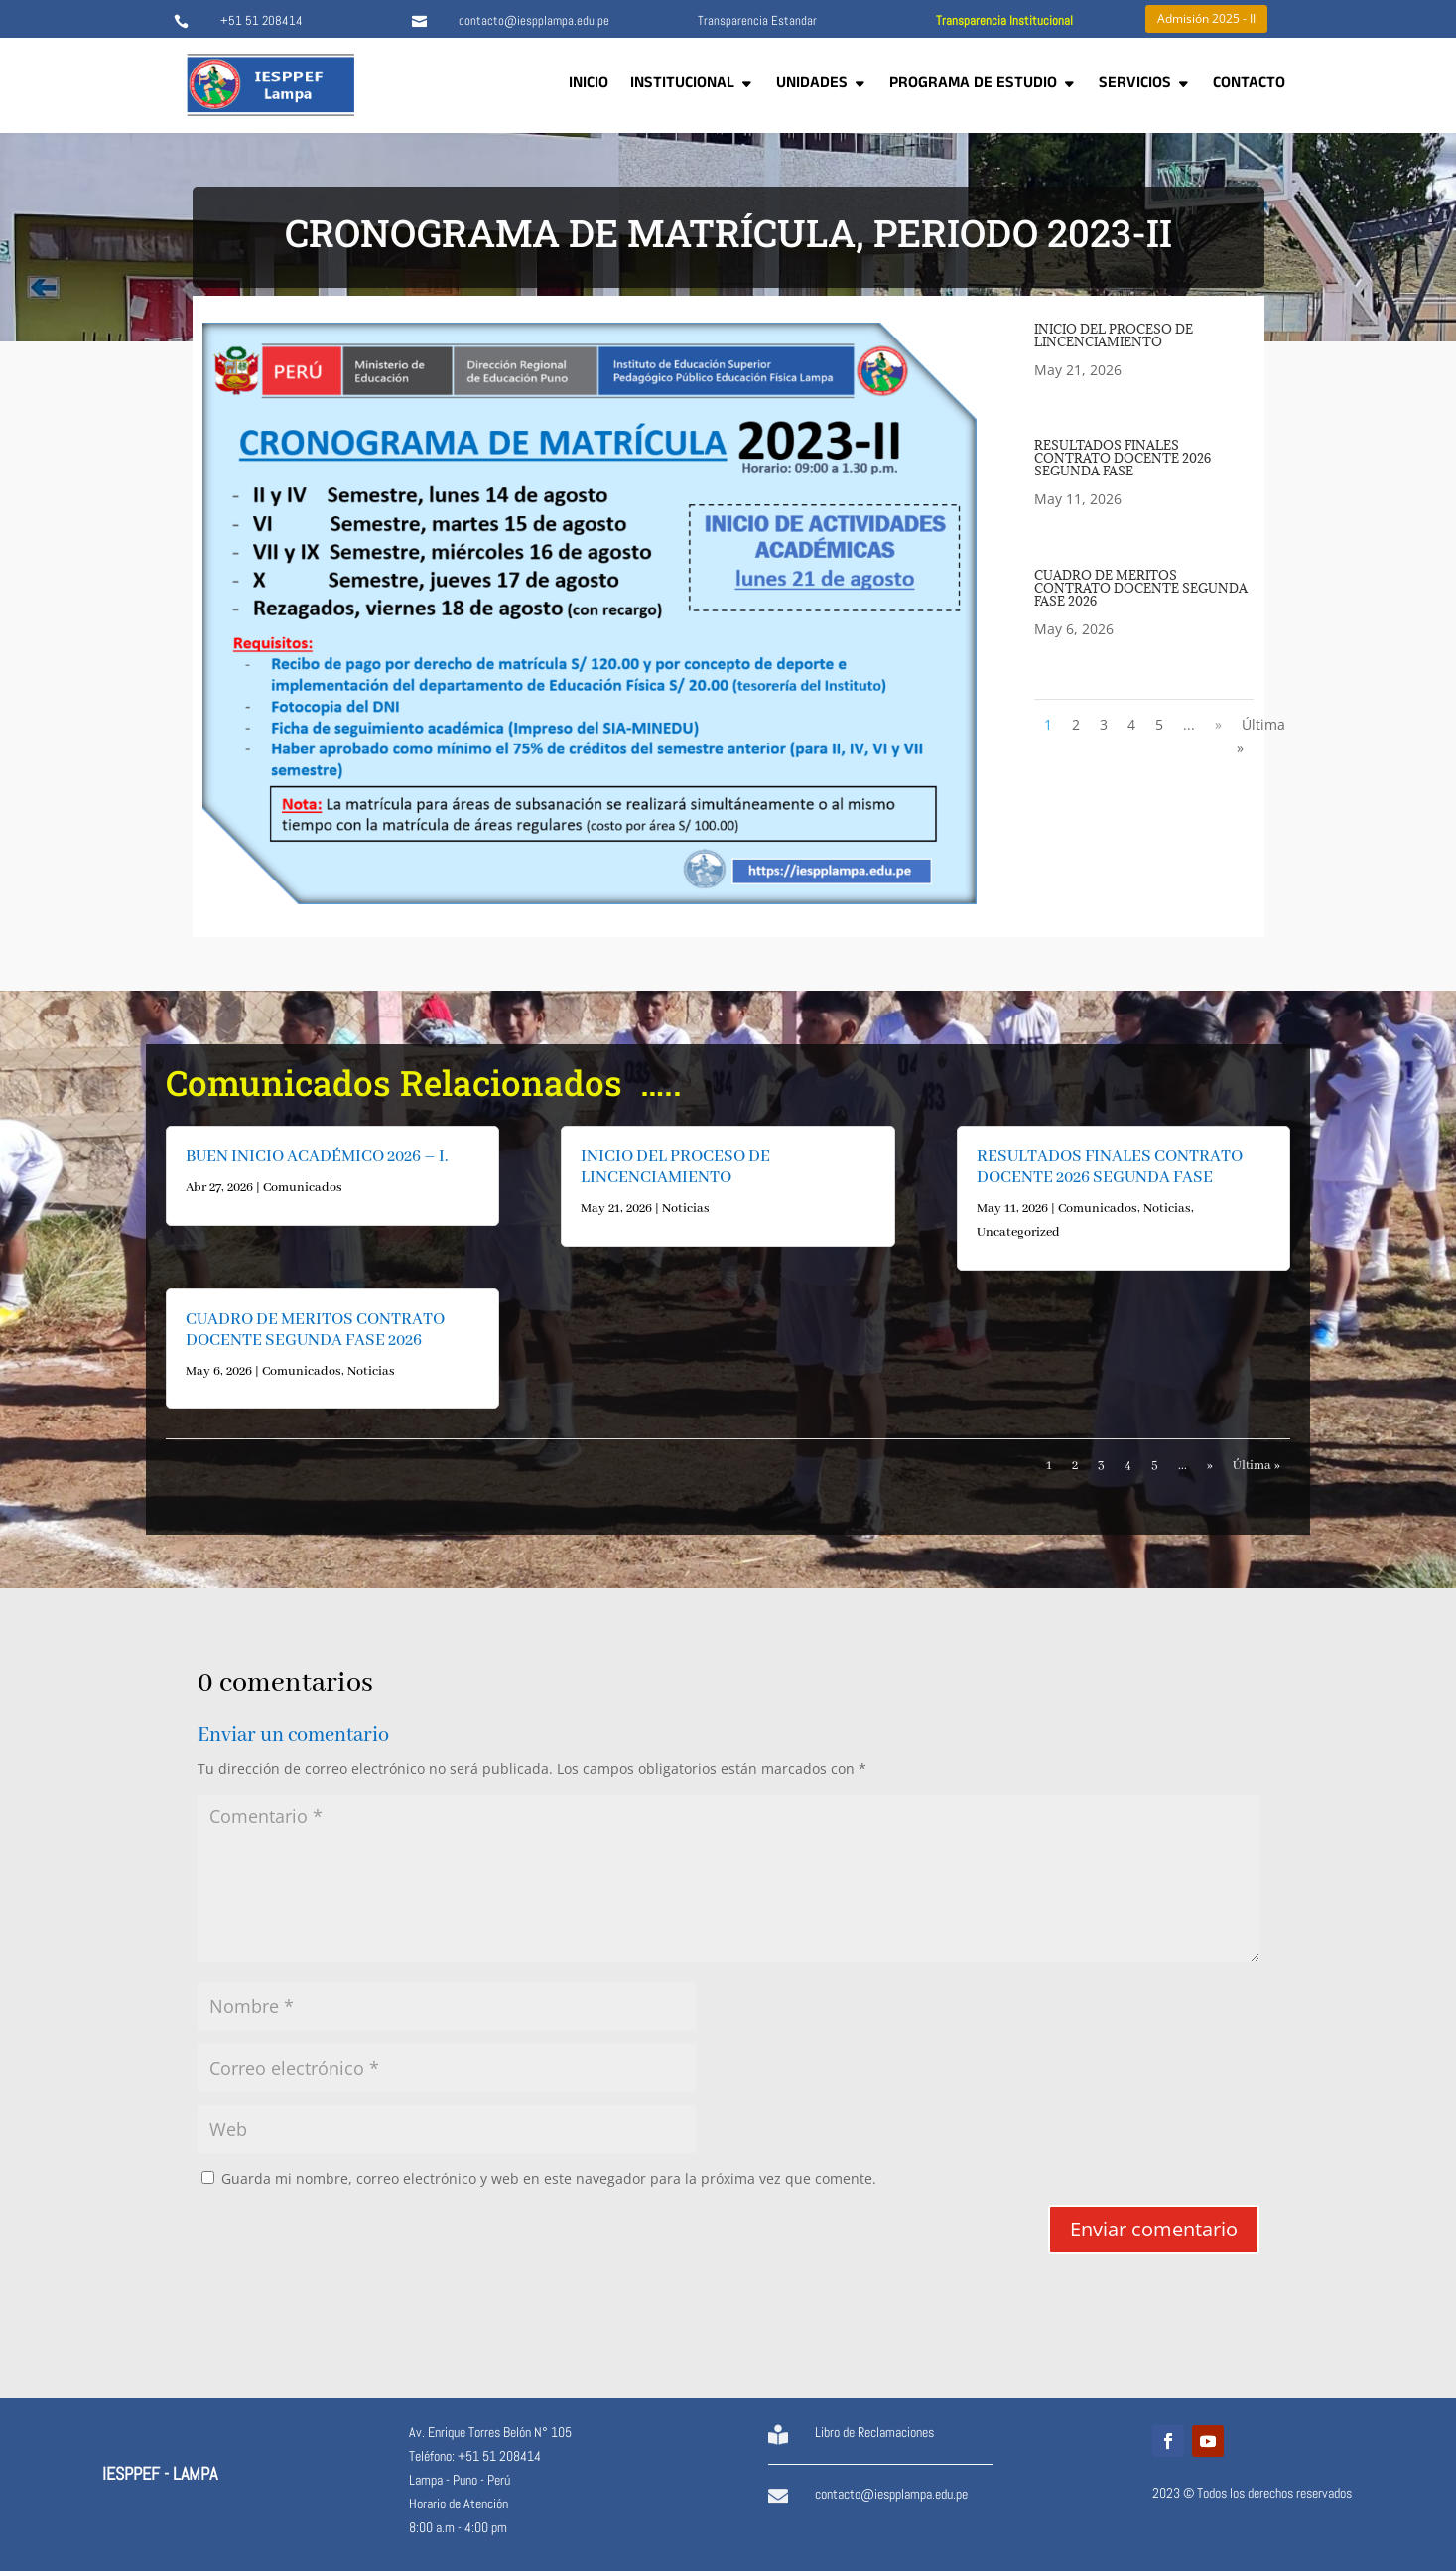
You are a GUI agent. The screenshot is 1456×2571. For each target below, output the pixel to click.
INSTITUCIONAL (682, 85)
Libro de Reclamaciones (874, 2432)
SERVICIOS (1135, 85)
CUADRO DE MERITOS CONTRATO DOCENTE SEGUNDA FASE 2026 (1141, 588)
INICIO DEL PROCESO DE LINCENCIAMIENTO (1113, 335)
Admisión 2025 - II (1206, 18)
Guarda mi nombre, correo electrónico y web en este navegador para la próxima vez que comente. (548, 2178)
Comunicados (302, 1187)
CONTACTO (1249, 85)
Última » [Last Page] (1261, 736)
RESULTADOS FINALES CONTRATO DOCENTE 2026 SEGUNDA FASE (1122, 457)
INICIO (588, 85)
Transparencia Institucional (1004, 20)
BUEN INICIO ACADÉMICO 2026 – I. (317, 1157)
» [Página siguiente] (1218, 724)
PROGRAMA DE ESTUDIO (973, 85)
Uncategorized (1018, 1232)
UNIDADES (812, 85)
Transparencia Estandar (757, 20)
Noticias (371, 1371)
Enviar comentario (1154, 2229)
